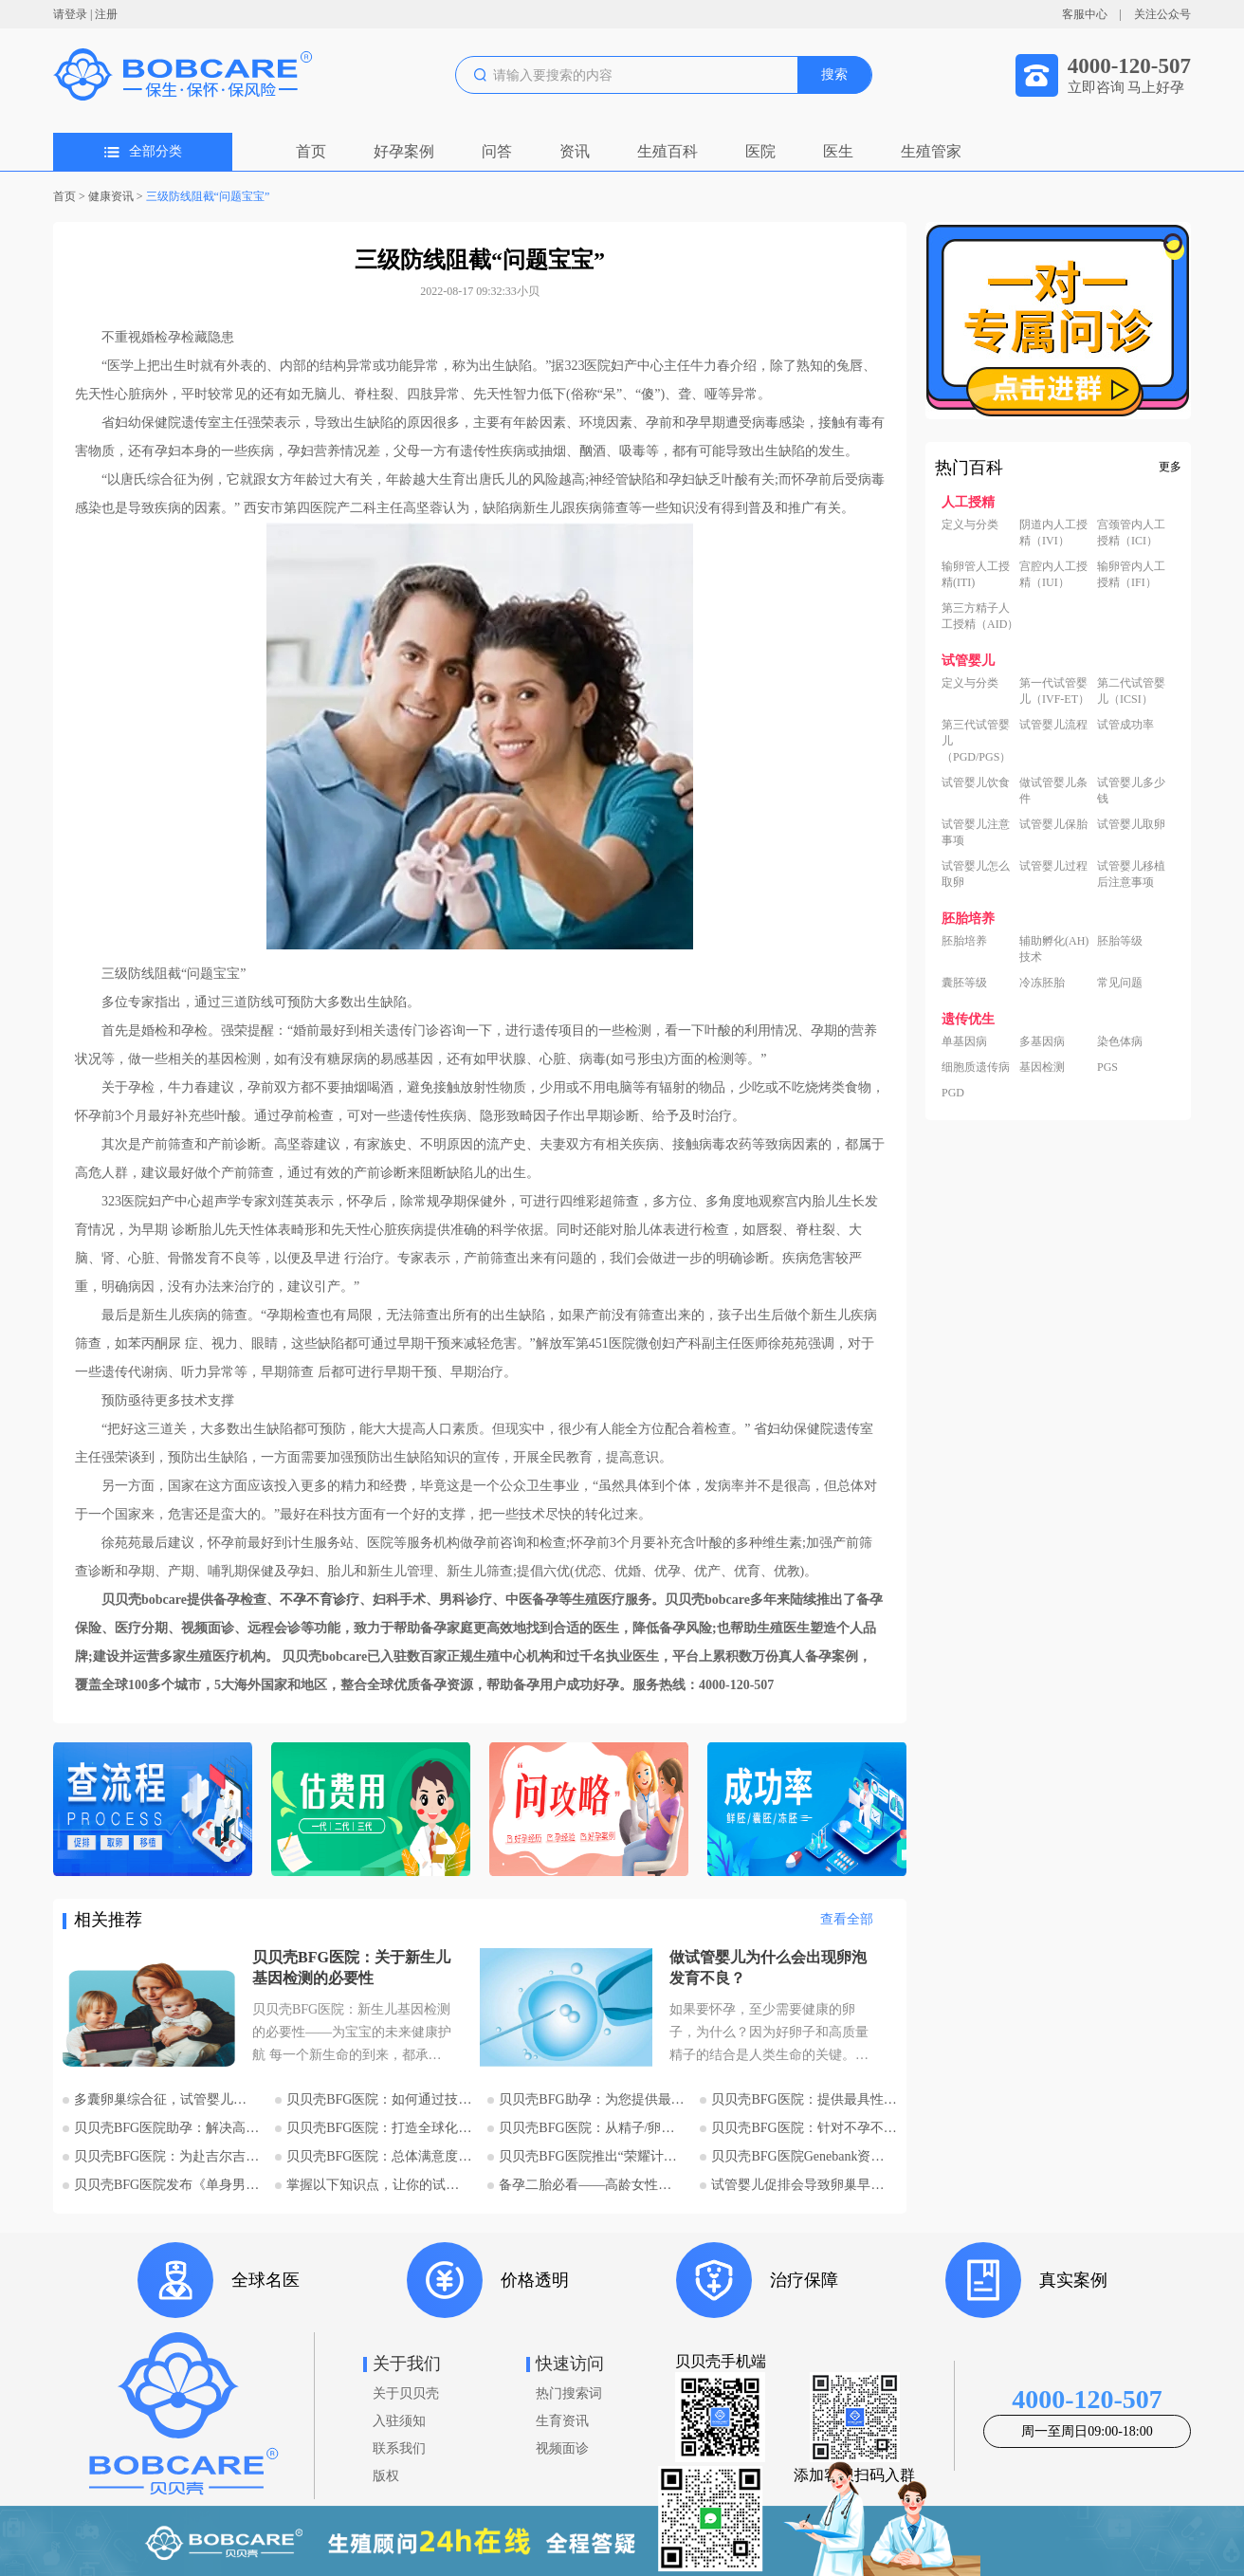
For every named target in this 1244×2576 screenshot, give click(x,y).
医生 (838, 151)
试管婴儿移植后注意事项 (1131, 874)
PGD (953, 1092)
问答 (497, 151)
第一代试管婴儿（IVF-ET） (1054, 691)
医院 (760, 151)
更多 (1170, 466)
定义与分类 (970, 524)
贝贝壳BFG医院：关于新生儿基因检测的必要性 (351, 1967)
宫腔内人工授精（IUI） (1053, 574)
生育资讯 (562, 2421)
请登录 (70, 14)
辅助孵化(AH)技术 (1053, 949)
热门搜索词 (569, 2393)
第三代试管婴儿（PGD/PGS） (976, 741)
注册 (106, 14)
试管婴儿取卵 (1131, 824)
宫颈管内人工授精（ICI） (1131, 532)
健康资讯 (111, 196)
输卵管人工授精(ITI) (976, 574)
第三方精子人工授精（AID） (980, 616)
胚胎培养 (964, 941)
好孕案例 (404, 151)
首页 (311, 151)
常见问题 (1120, 982)
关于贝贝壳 (406, 2393)
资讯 (574, 151)
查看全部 (846, 1919)
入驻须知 (399, 2421)
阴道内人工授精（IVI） (1053, 532)
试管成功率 (1125, 724)
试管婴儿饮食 (976, 782)
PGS (1107, 1067)
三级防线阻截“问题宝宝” (208, 196)
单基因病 (964, 1041)
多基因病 (1042, 1041)
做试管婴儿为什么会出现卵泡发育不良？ (768, 1967)
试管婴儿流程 (1053, 724)
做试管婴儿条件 (1053, 790)
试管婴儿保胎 (1053, 824)
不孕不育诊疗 (319, 1599)
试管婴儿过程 (1053, 866)
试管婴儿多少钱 (1131, 790)
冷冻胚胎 (1042, 982)
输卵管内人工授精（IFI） (1131, 574)
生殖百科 (667, 151)
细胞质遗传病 (976, 1067)
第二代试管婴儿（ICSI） (1131, 691)
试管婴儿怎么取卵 (976, 874)
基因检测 (1042, 1067)
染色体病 (1120, 1041)
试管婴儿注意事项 (976, 832)
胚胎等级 (1120, 941)
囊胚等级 (964, 982)
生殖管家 (931, 151)
